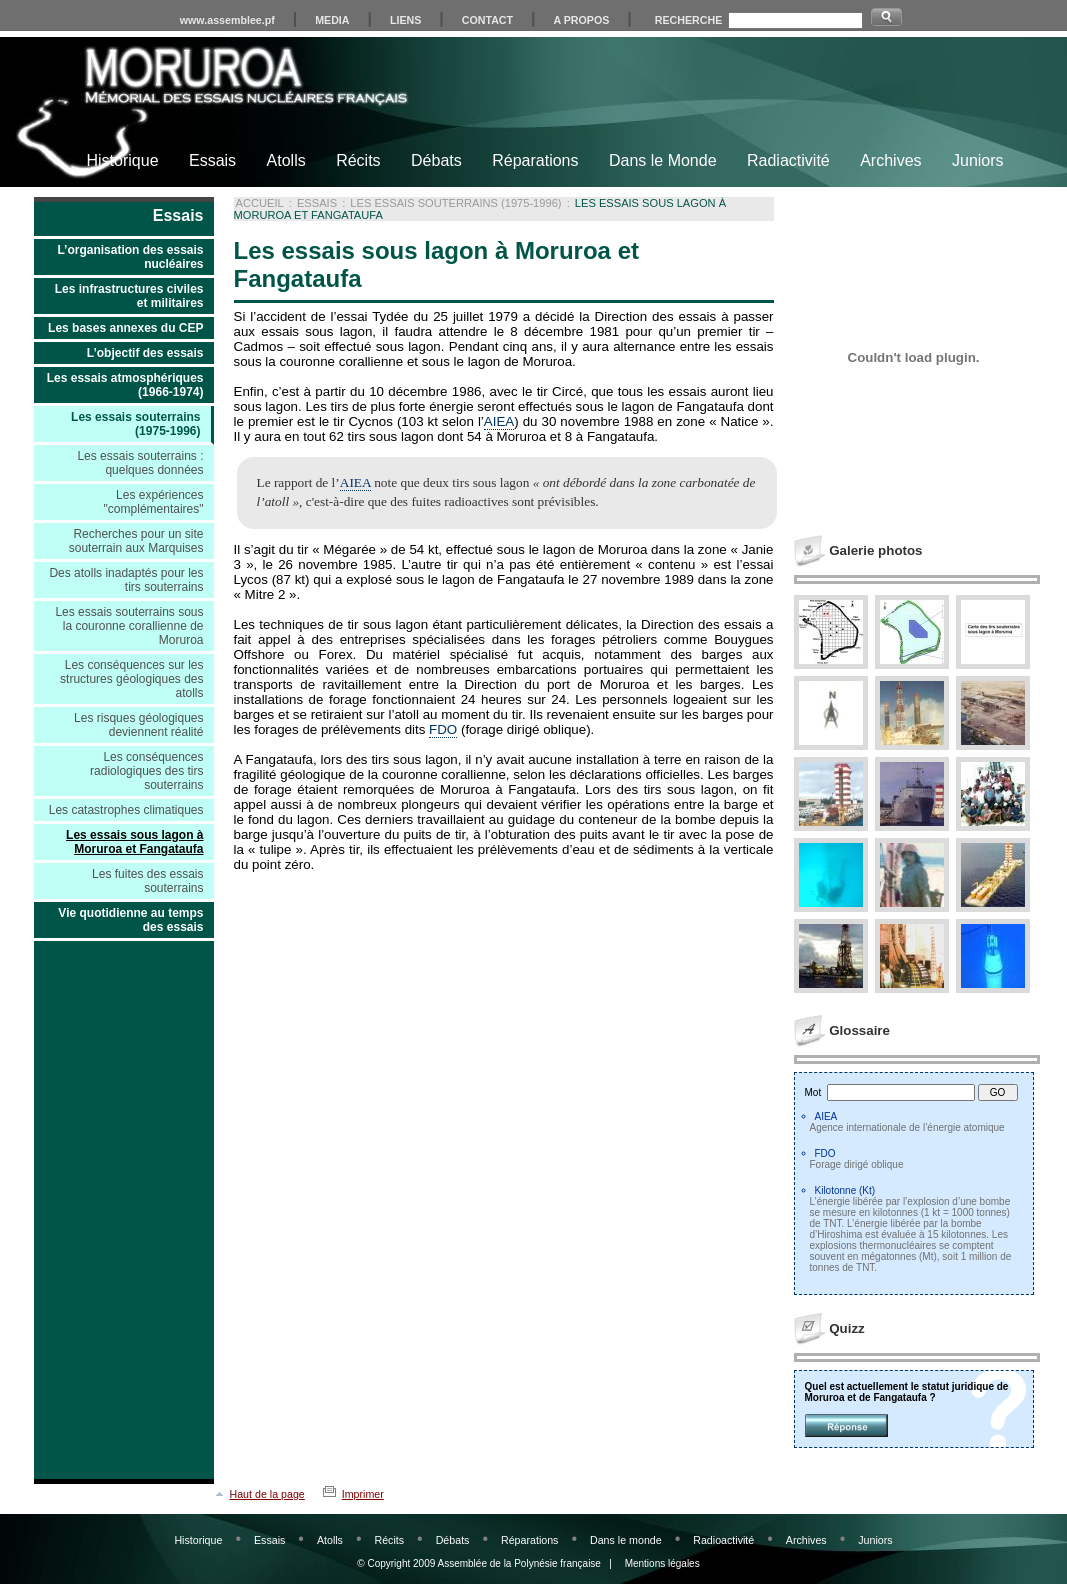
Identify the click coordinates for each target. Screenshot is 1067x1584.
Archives (890, 160)
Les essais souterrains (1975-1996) (135, 424)
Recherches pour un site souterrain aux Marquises (136, 541)
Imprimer (363, 1494)
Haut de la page (267, 1494)
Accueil (260, 203)
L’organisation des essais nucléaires (130, 257)
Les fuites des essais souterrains (147, 881)
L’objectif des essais (145, 353)
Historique (123, 160)
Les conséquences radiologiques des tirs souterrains (146, 771)
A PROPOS (582, 20)
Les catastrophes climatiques (126, 810)
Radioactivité (723, 1540)
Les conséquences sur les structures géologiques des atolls (131, 679)
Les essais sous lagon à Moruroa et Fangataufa (134, 842)
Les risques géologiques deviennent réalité (138, 725)
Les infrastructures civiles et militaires (129, 296)
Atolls (286, 160)
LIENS (405, 20)
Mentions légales (662, 1563)
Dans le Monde (663, 160)
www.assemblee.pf (227, 20)
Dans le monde (626, 1540)
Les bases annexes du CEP (125, 328)
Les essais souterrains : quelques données (140, 463)
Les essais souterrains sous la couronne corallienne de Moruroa (129, 626)
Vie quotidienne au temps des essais (130, 920)
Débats (436, 160)
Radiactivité (788, 160)
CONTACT (487, 20)
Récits (358, 160)
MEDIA (332, 20)
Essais (212, 160)
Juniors (978, 160)
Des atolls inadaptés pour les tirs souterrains (126, 580)
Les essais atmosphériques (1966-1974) (125, 385)
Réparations (535, 160)
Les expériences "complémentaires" (154, 502)
